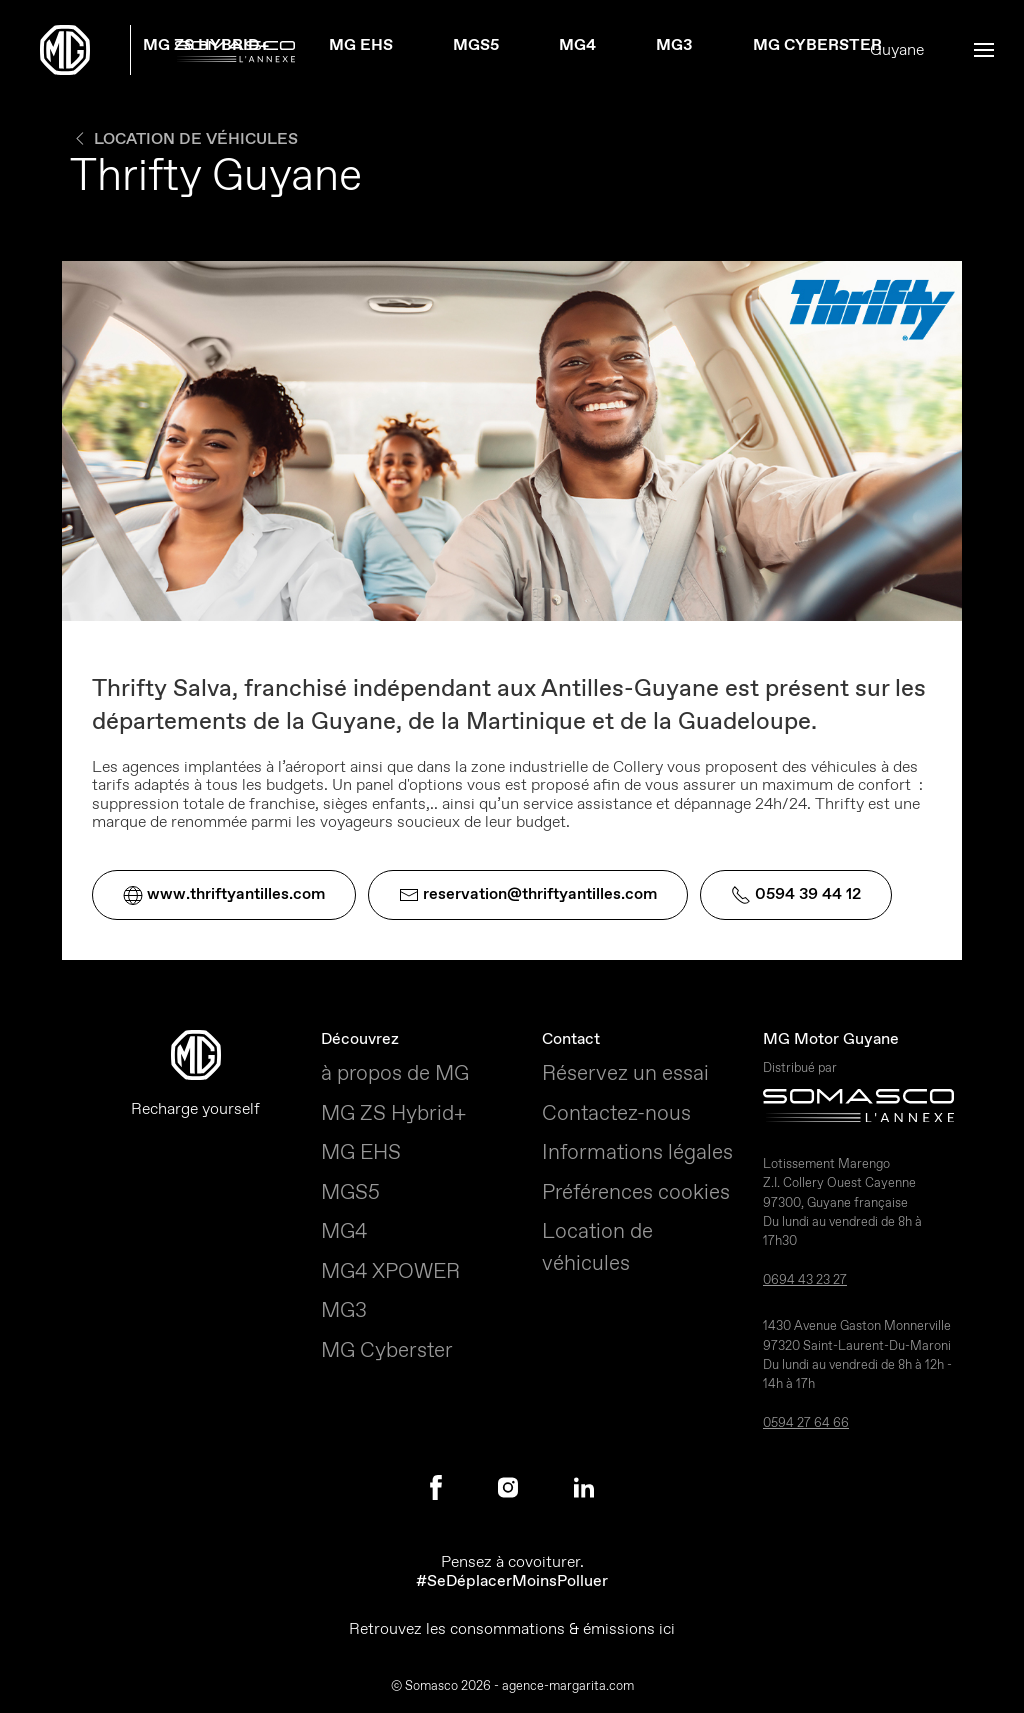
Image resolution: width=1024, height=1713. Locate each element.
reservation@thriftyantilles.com (528, 894)
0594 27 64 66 (806, 1422)
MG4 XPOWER (390, 1271)
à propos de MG (395, 1073)
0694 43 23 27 (805, 1279)
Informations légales (637, 1152)
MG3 (674, 44)
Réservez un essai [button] (625, 1073)
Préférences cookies (636, 1192)
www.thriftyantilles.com (224, 894)
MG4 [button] (577, 44)
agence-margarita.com (568, 1685)
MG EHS (361, 44)
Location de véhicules (184, 138)
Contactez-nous (616, 1113)
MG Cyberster (817, 44)
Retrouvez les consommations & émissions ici (512, 1629)
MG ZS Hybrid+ (206, 44)
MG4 (344, 1231)
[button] (984, 50)
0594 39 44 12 (796, 894)
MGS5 (476, 44)
